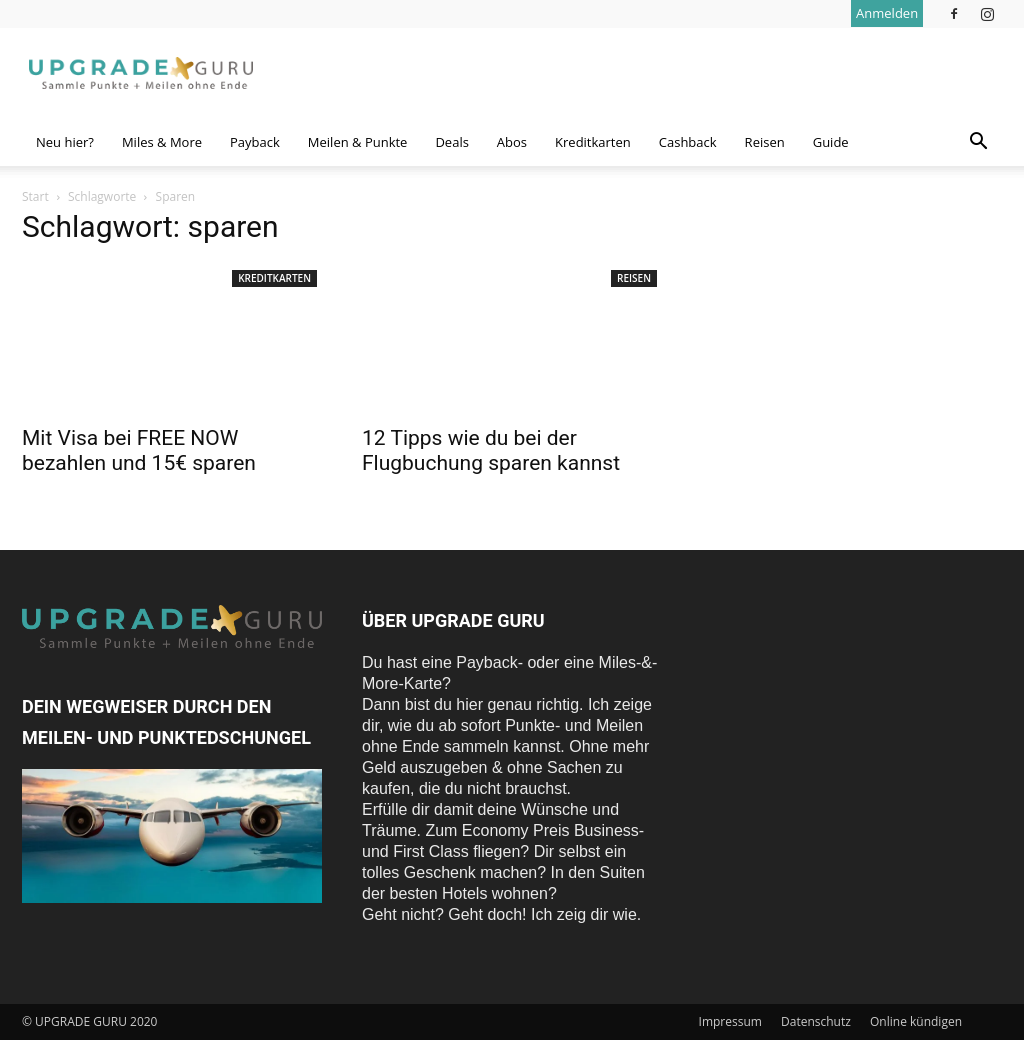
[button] (978, 143)
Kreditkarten (593, 142)
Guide (831, 142)
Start (35, 196)
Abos (512, 142)
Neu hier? (65, 142)
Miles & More (162, 142)
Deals (451, 142)
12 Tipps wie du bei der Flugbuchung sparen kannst (491, 450)
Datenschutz (816, 1021)
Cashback (688, 142)
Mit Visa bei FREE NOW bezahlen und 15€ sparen (139, 450)
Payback (255, 142)
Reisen (765, 142)
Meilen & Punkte (358, 142)
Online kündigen (916, 1021)
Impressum (730, 1021)
